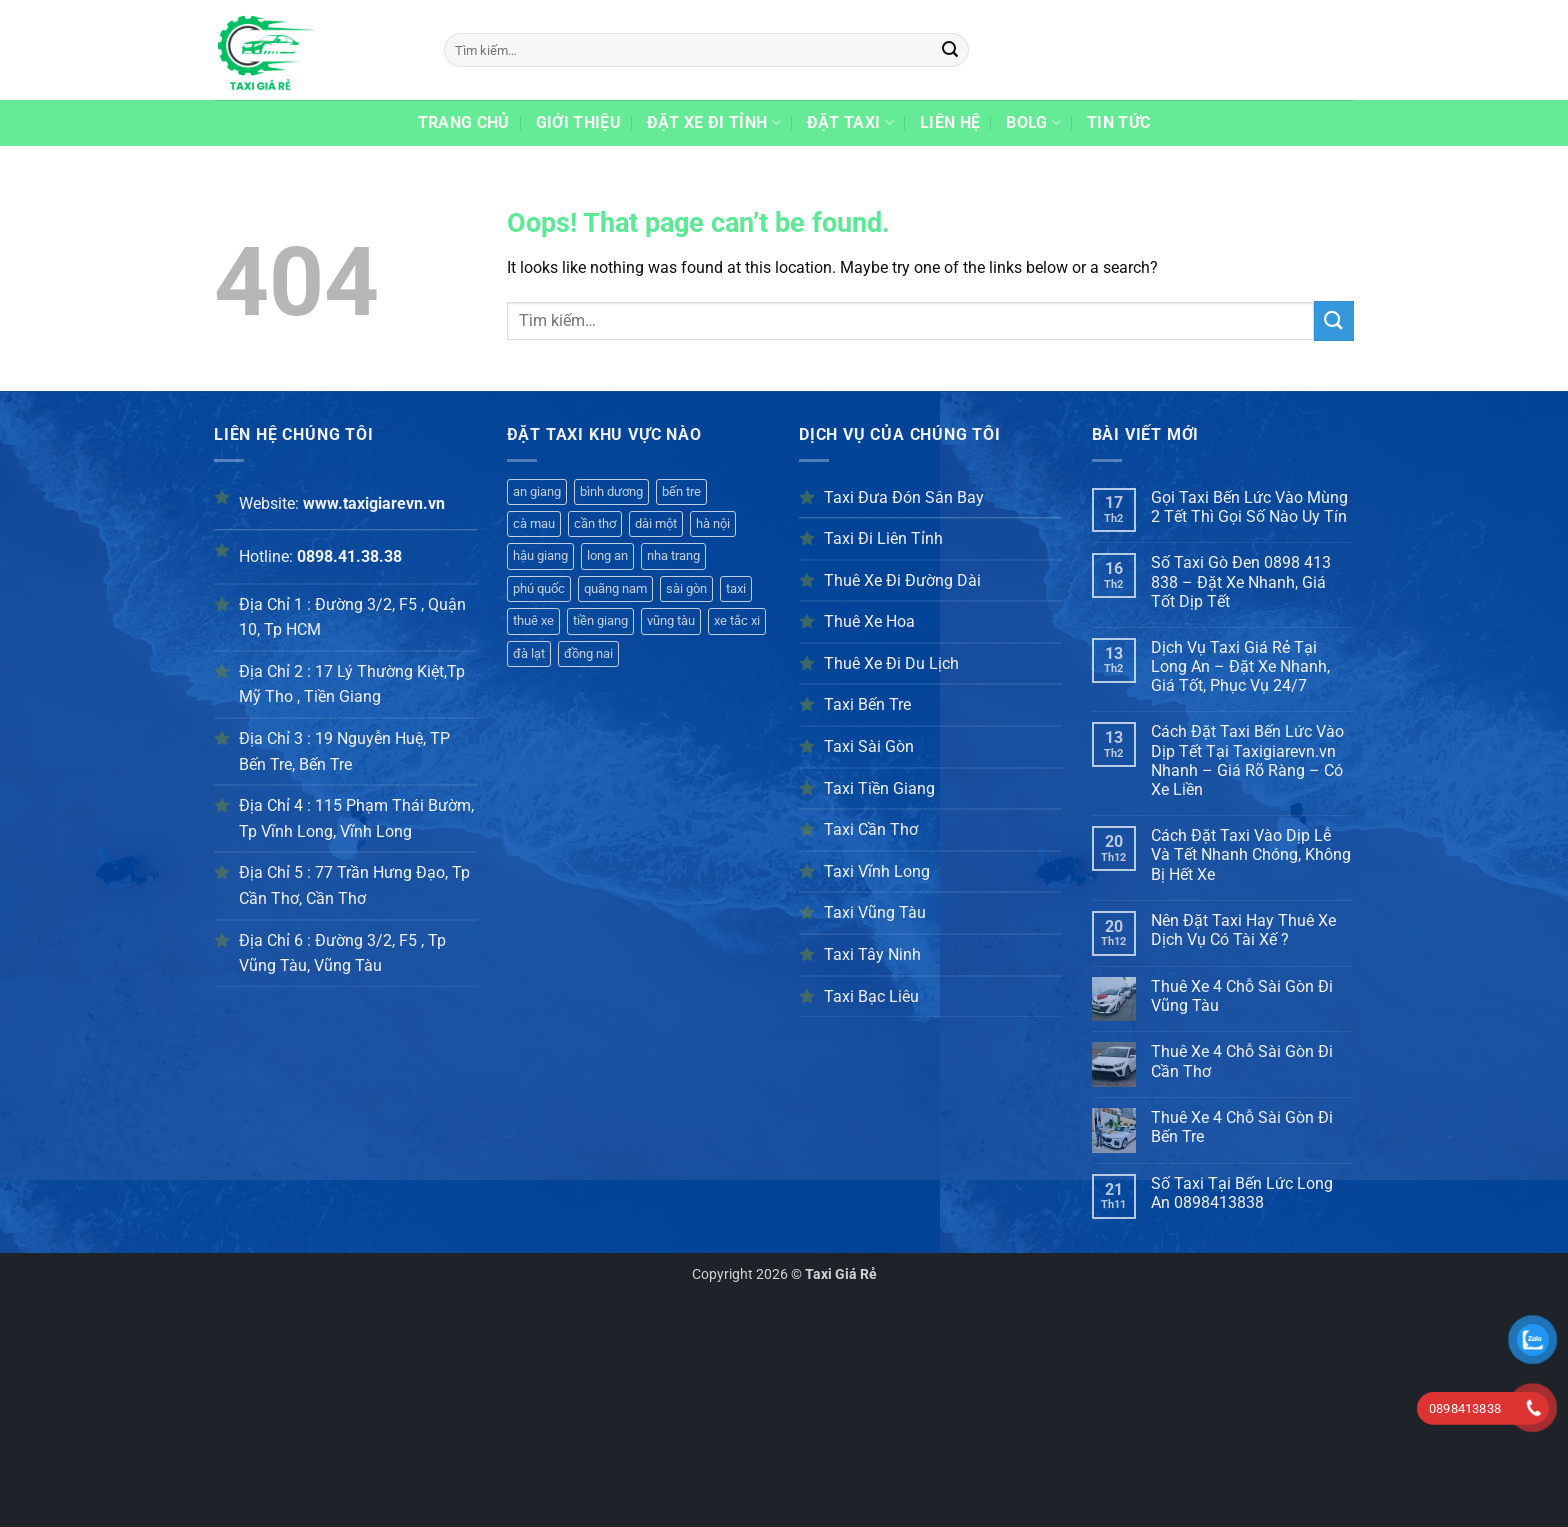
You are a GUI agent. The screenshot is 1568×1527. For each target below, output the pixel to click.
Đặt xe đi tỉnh (714, 123)
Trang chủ (464, 122)
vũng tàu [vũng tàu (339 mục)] (671, 620)
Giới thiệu (578, 122)
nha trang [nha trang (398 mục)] (673, 555)
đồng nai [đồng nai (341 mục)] (588, 653)
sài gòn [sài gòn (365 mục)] (686, 588)
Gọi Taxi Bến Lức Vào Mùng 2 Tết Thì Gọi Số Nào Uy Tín (1249, 507)
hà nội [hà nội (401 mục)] (713, 523)
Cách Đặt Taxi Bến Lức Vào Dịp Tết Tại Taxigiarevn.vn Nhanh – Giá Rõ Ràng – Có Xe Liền (1247, 760)
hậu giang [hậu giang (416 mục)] (540, 555)
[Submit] (951, 50)
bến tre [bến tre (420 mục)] (681, 491)
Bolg (1033, 123)
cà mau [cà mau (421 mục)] (534, 523)
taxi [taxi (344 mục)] (736, 588)
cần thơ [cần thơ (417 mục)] (595, 523)
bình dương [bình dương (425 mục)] (611, 491)
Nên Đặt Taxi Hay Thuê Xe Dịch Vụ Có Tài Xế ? (1243, 930)
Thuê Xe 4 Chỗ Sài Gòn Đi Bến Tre (1242, 1127)
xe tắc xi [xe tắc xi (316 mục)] (737, 620)
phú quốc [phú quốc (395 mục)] (539, 588)
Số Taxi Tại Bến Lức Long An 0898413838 (1242, 1193)
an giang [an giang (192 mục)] (537, 491)
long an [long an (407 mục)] (607, 555)
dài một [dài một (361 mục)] (656, 523)
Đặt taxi (850, 123)
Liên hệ (950, 122)
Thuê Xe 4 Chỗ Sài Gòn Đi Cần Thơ (1242, 1061)
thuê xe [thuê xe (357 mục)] (533, 620)
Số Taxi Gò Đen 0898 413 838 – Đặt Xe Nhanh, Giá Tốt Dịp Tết (1241, 581)
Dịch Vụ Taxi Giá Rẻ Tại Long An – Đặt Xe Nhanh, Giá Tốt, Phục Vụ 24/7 (1240, 666)
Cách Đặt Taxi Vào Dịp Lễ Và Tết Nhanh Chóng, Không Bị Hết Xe (1251, 854)
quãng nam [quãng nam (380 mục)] (615, 588)
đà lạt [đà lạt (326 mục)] (529, 653)
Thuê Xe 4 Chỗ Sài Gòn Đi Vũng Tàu (1242, 996)
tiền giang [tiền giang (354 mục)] (600, 620)
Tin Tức (1118, 122)
